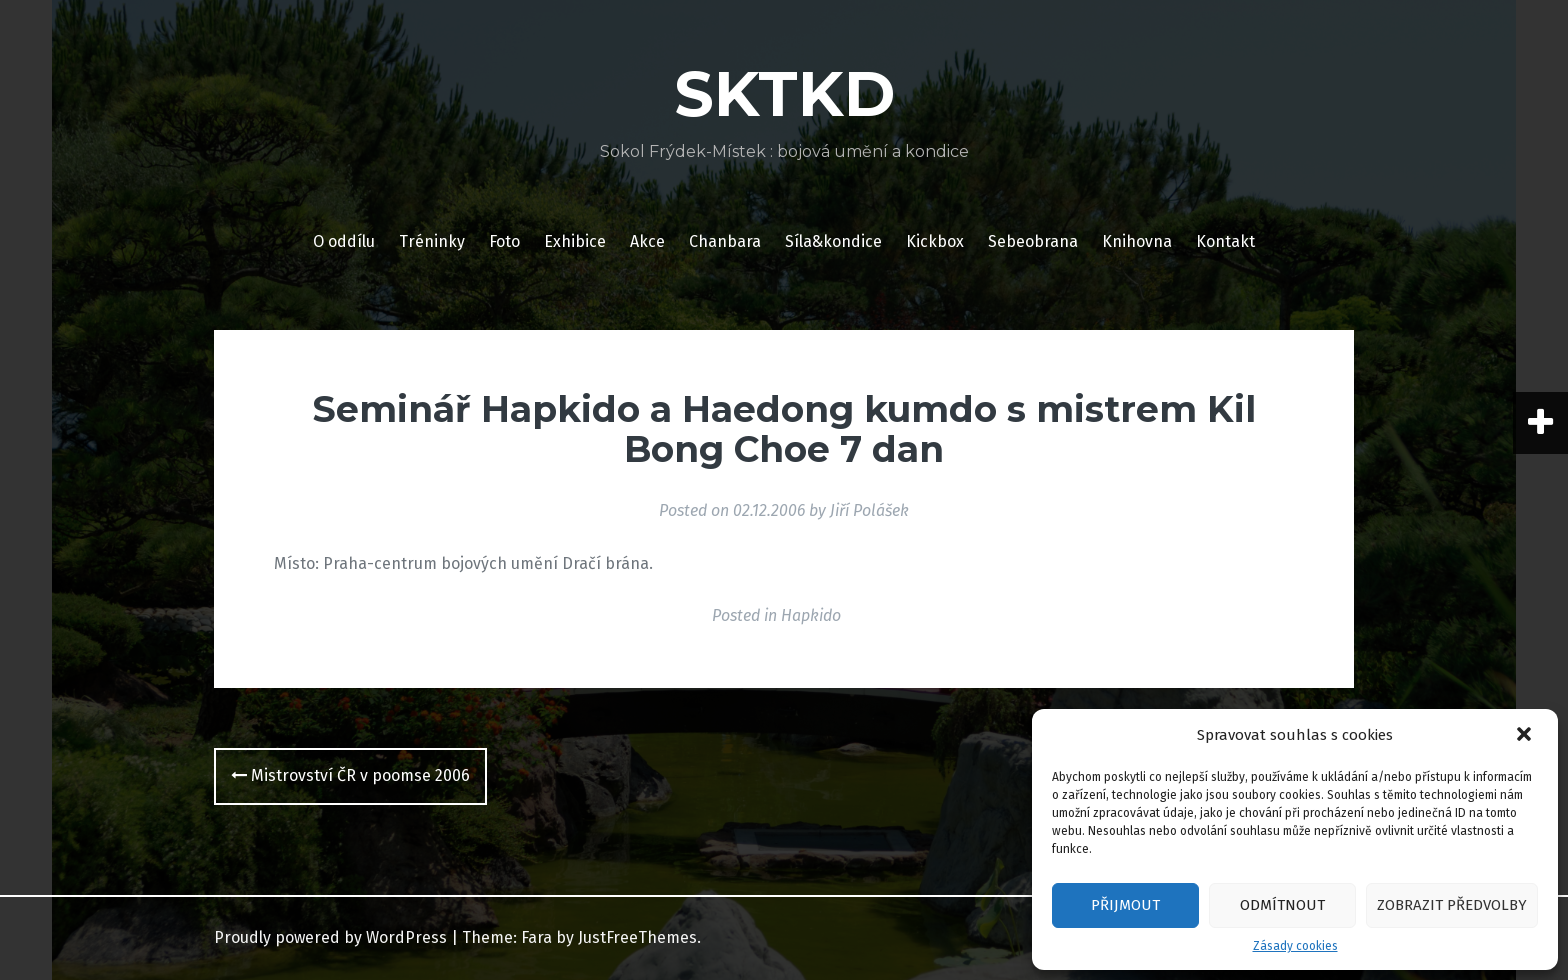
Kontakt (1225, 241)
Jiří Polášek (869, 510)
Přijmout (1125, 905)
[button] (1526, 736)
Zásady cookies (1295, 946)
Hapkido (811, 615)
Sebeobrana (1033, 241)
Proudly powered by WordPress (330, 937)
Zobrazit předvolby (1452, 905)
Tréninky (432, 241)
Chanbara (725, 241)
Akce (647, 241)
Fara (536, 937)
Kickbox (935, 241)
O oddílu (344, 241)
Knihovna (1137, 241)
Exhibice (575, 241)
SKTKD (784, 94)
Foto (504, 241)
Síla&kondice (833, 241)
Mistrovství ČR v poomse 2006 (350, 775)
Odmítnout (1282, 905)
